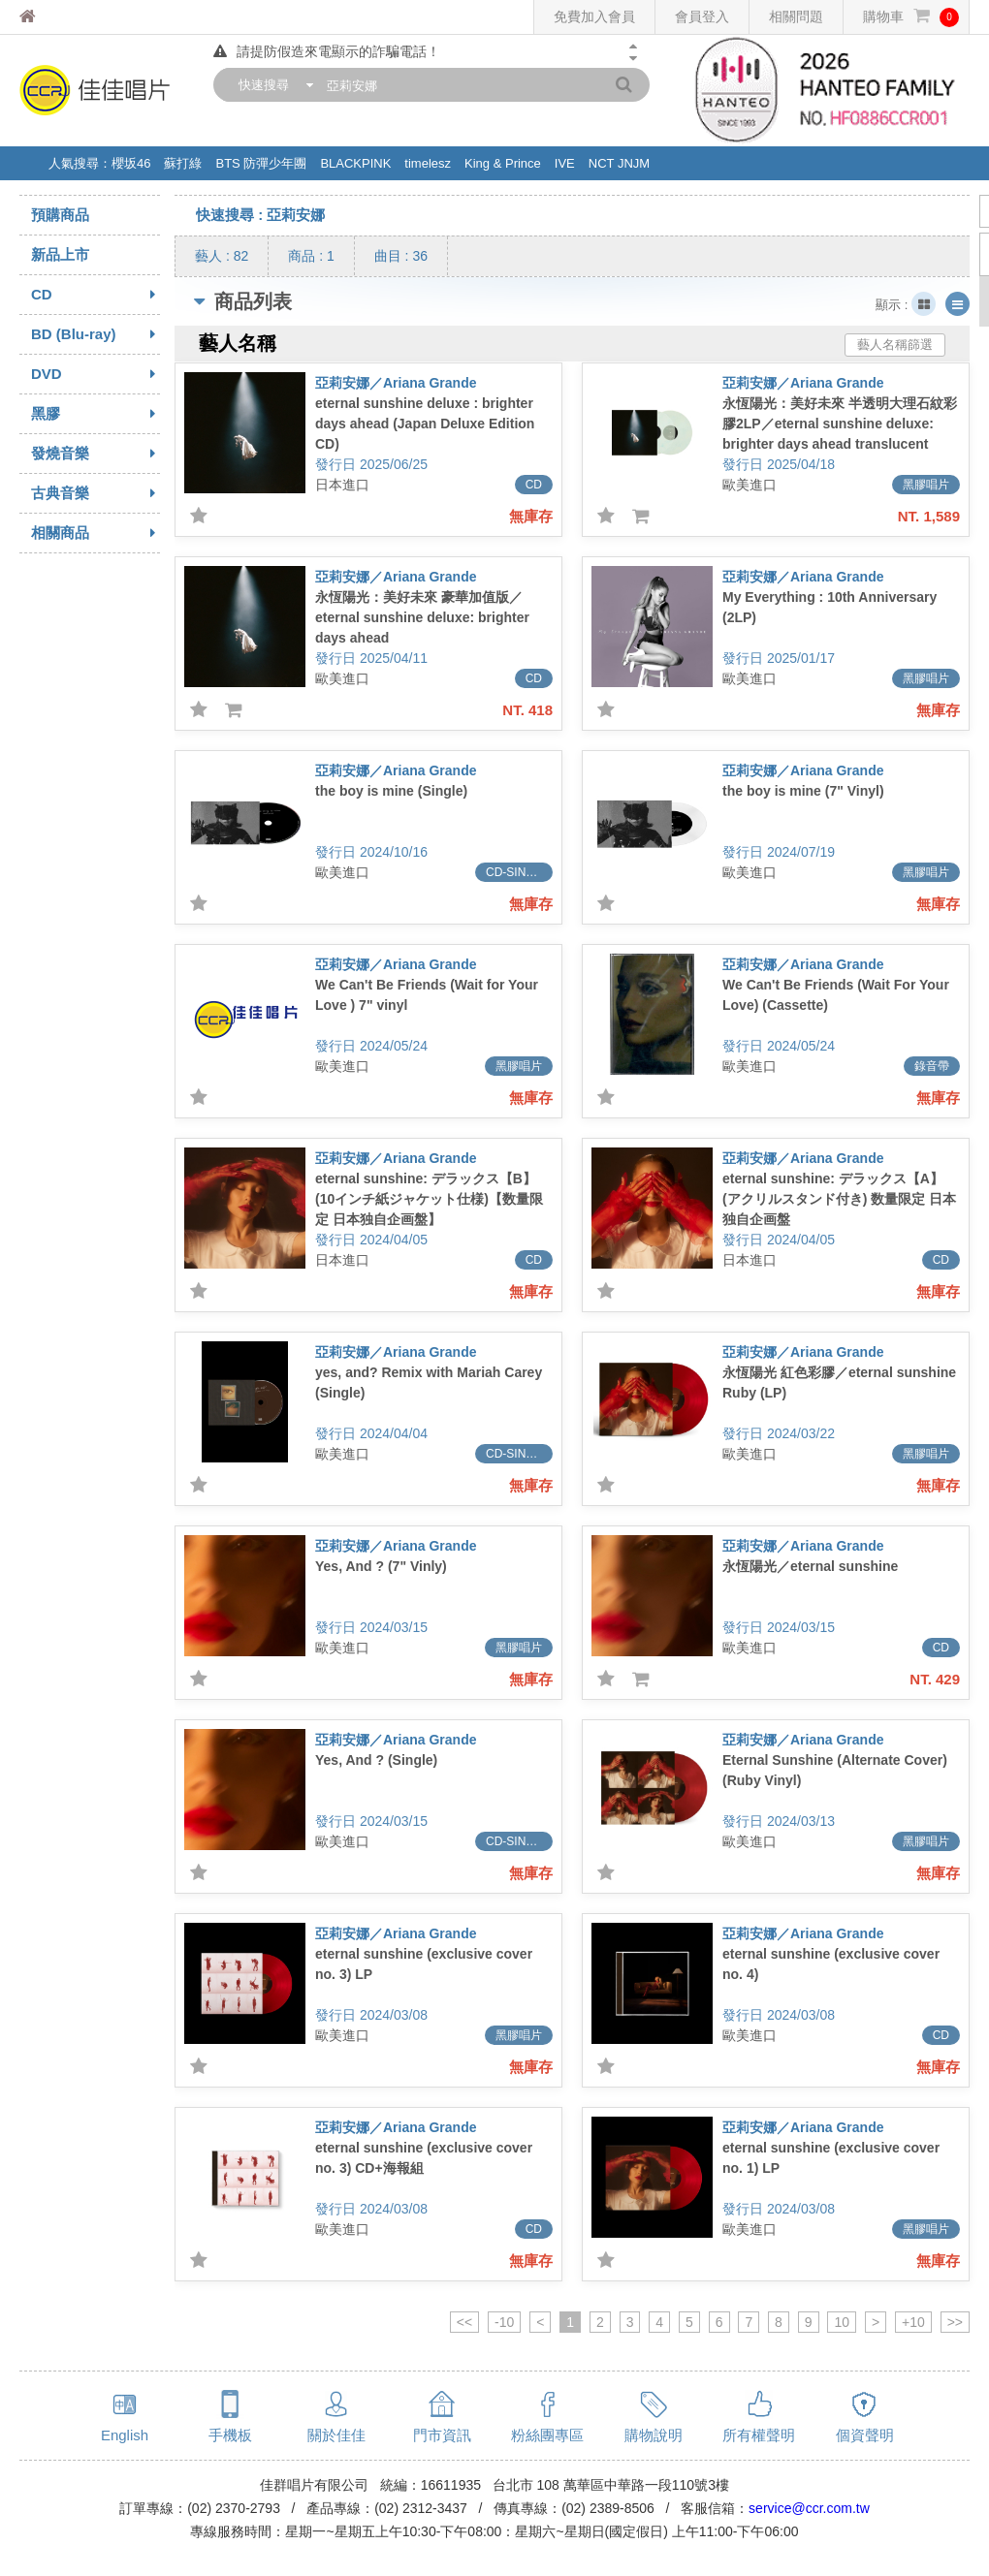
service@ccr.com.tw (809, 2508)
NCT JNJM (619, 163)
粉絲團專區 (547, 2435)
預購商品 (60, 214)
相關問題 (796, 16)
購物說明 (653, 2435)
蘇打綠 (183, 163)
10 (841, 2322)
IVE (565, 163)
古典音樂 (95, 493)
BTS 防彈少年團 (260, 163)
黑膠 (95, 413)
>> (955, 2322)
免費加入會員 (594, 16)
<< (464, 2322)
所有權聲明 (758, 2435)
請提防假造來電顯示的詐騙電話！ (326, 51)
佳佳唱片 (63, 17)
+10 (913, 2322)
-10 (504, 2322)
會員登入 (702, 16)
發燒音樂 (95, 453)
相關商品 (95, 533)
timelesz (427, 163)
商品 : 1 (311, 256)
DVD (95, 374)
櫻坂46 (131, 163)
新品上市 (60, 254)
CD (95, 294)
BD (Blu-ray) (95, 334)
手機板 (230, 2435)
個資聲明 (865, 2435)
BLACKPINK (355, 163)
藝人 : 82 (221, 256)
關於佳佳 (336, 2435)
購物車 (911, 17)
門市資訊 (442, 2435)
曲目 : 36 (401, 256)
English (124, 2435)
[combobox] (271, 85)
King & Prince (502, 163)
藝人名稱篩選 (895, 344)
